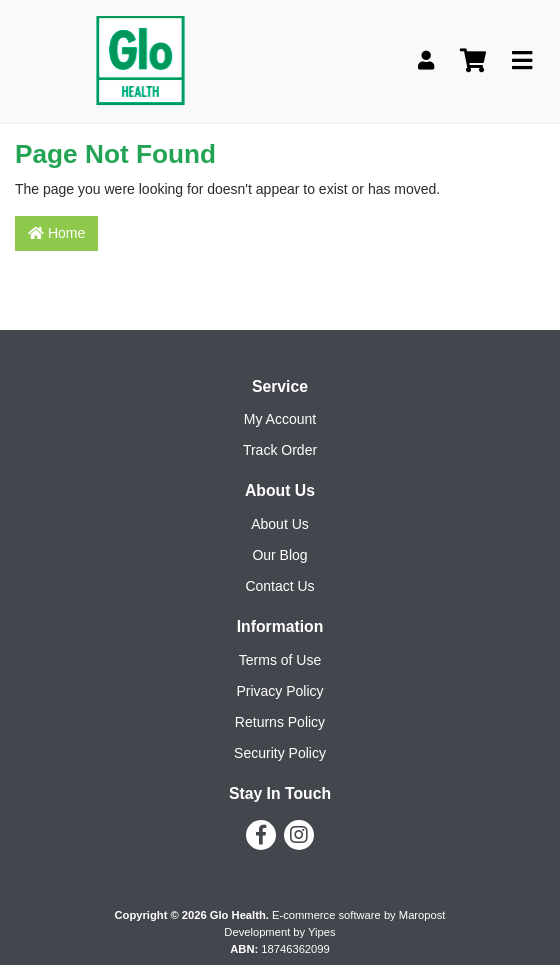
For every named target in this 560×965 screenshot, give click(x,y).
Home (56, 233)
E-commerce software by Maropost (358, 915)
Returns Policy (280, 722)
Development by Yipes (279, 932)
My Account (280, 419)
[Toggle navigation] (522, 61)
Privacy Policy (279, 691)
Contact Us (279, 586)
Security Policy (280, 753)
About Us (280, 524)
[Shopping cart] (473, 61)
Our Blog (279, 555)
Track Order (280, 450)
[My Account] (426, 61)
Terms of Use (280, 660)
